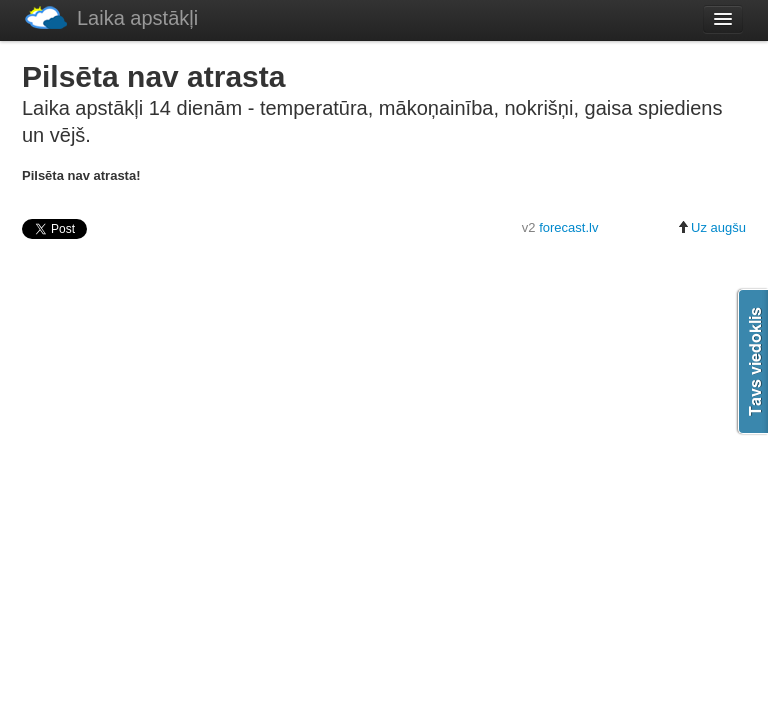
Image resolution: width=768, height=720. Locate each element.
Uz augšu (711, 227)
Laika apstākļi (111, 17)
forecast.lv (568, 227)
